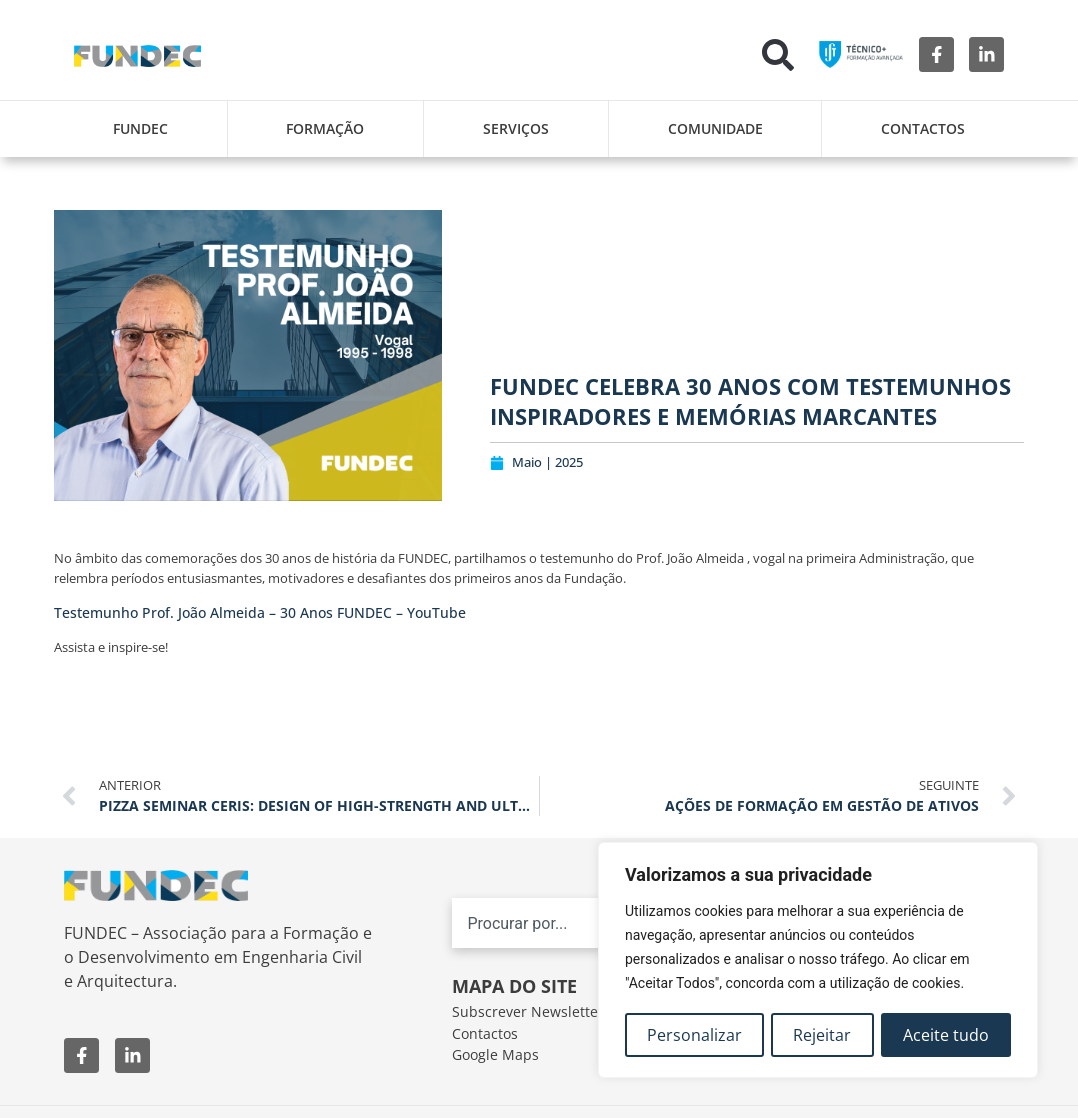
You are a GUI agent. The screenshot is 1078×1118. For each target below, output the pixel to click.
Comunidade (715, 128)
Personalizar (694, 1035)
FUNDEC (140, 128)
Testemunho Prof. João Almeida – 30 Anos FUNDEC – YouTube (260, 612)
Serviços (516, 128)
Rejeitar (823, 1035)
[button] (778, 55)
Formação (325, 128)
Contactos (923, 128)
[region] (818, 961)
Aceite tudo (946, 1035)
